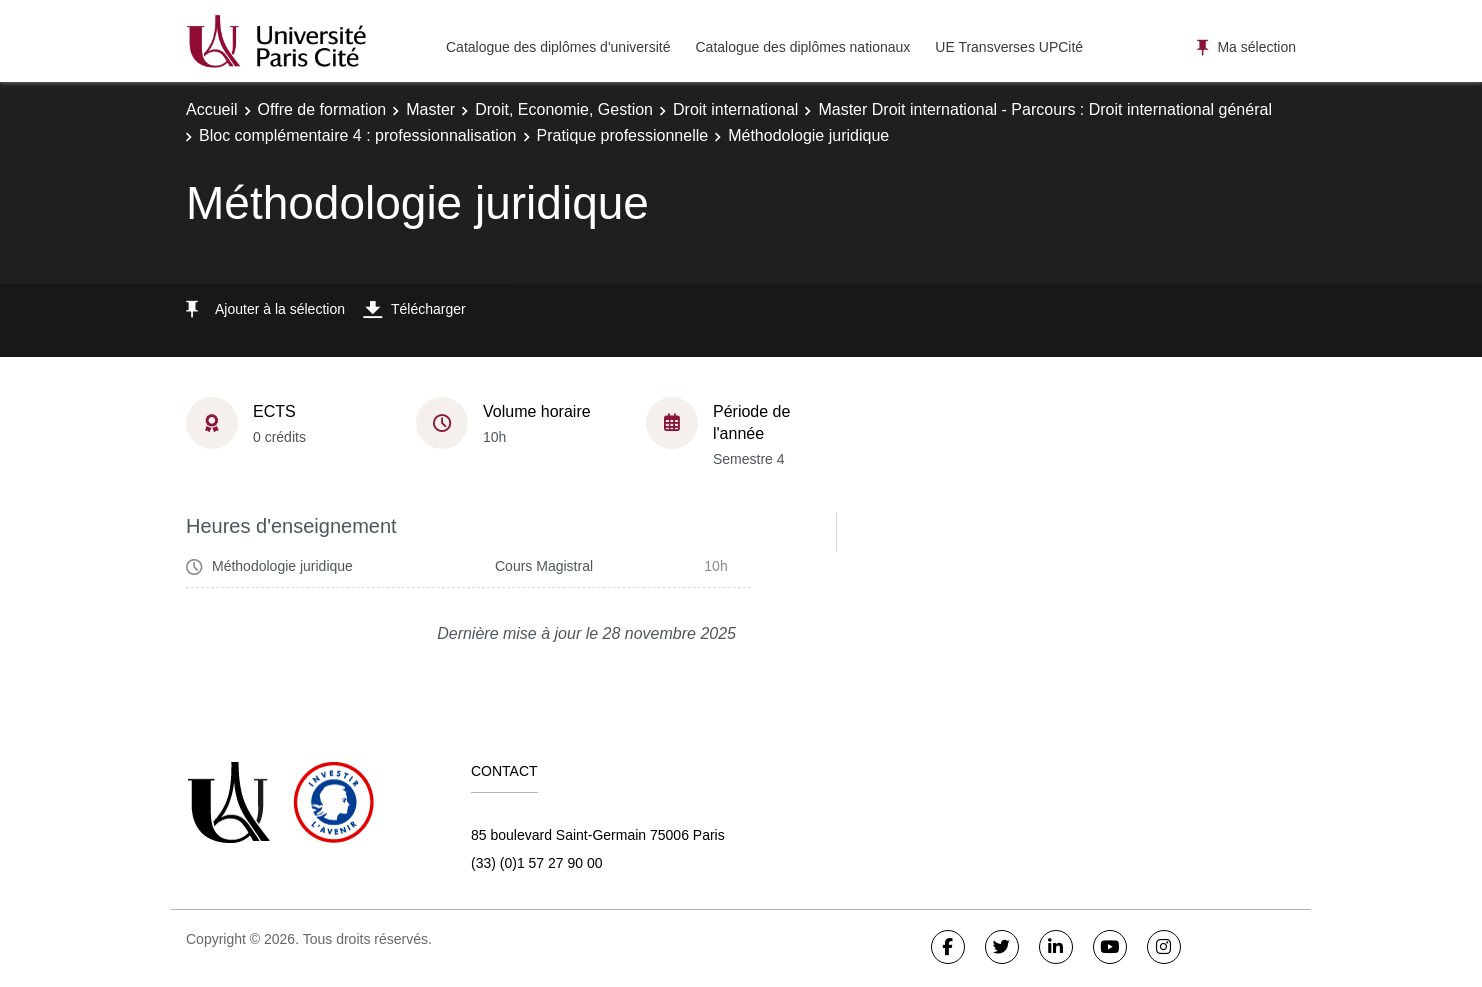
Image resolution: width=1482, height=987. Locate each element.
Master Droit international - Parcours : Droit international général (1045, 109)
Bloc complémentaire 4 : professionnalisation (358, 135)
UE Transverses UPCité (1009, 47)
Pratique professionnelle (623, 135)
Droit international (735, 109)
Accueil (212, 109)
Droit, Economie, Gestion (564, 109)
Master (430, 109)
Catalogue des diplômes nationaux (802, 47)
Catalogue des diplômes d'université (558, 47)
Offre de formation (322, 109)
